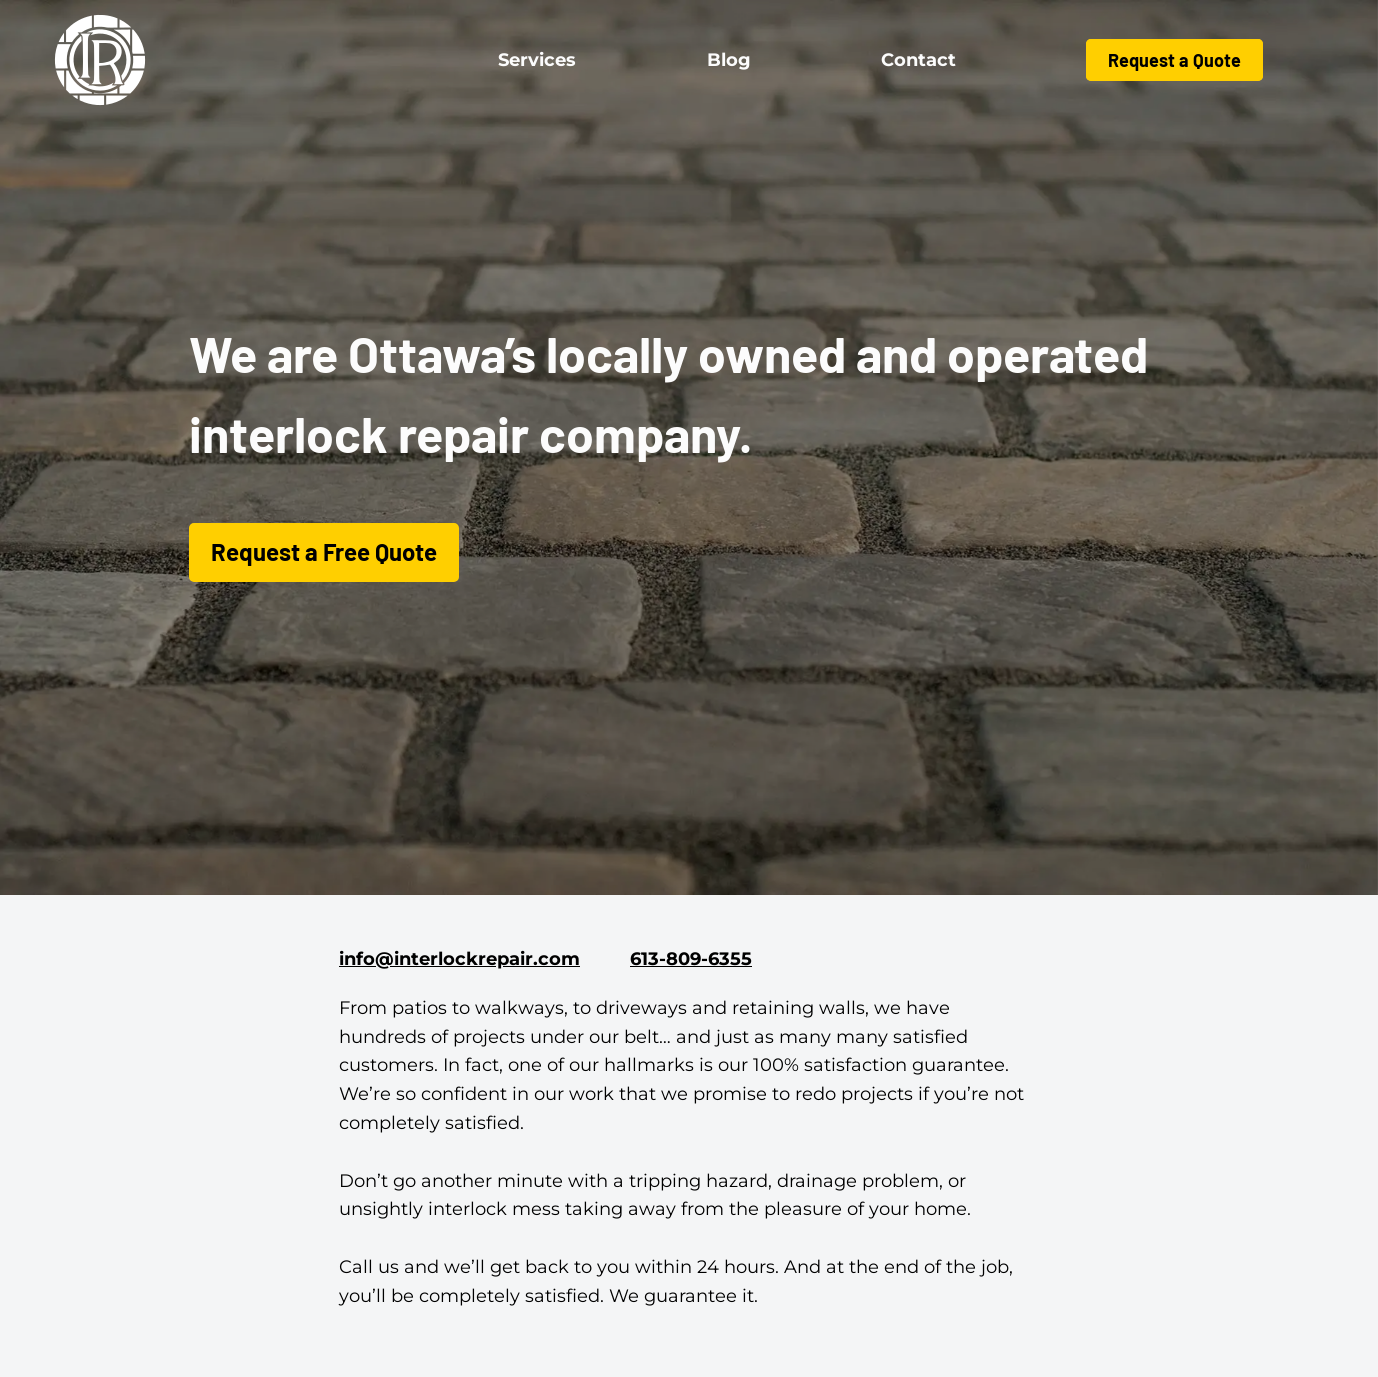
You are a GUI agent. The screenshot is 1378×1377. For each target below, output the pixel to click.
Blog (729, 60)
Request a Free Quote (324, 551)
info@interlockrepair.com (459, 959)
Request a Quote (1174, 60)
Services (537, 60)
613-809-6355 (691, 959)
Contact (918, 60)
